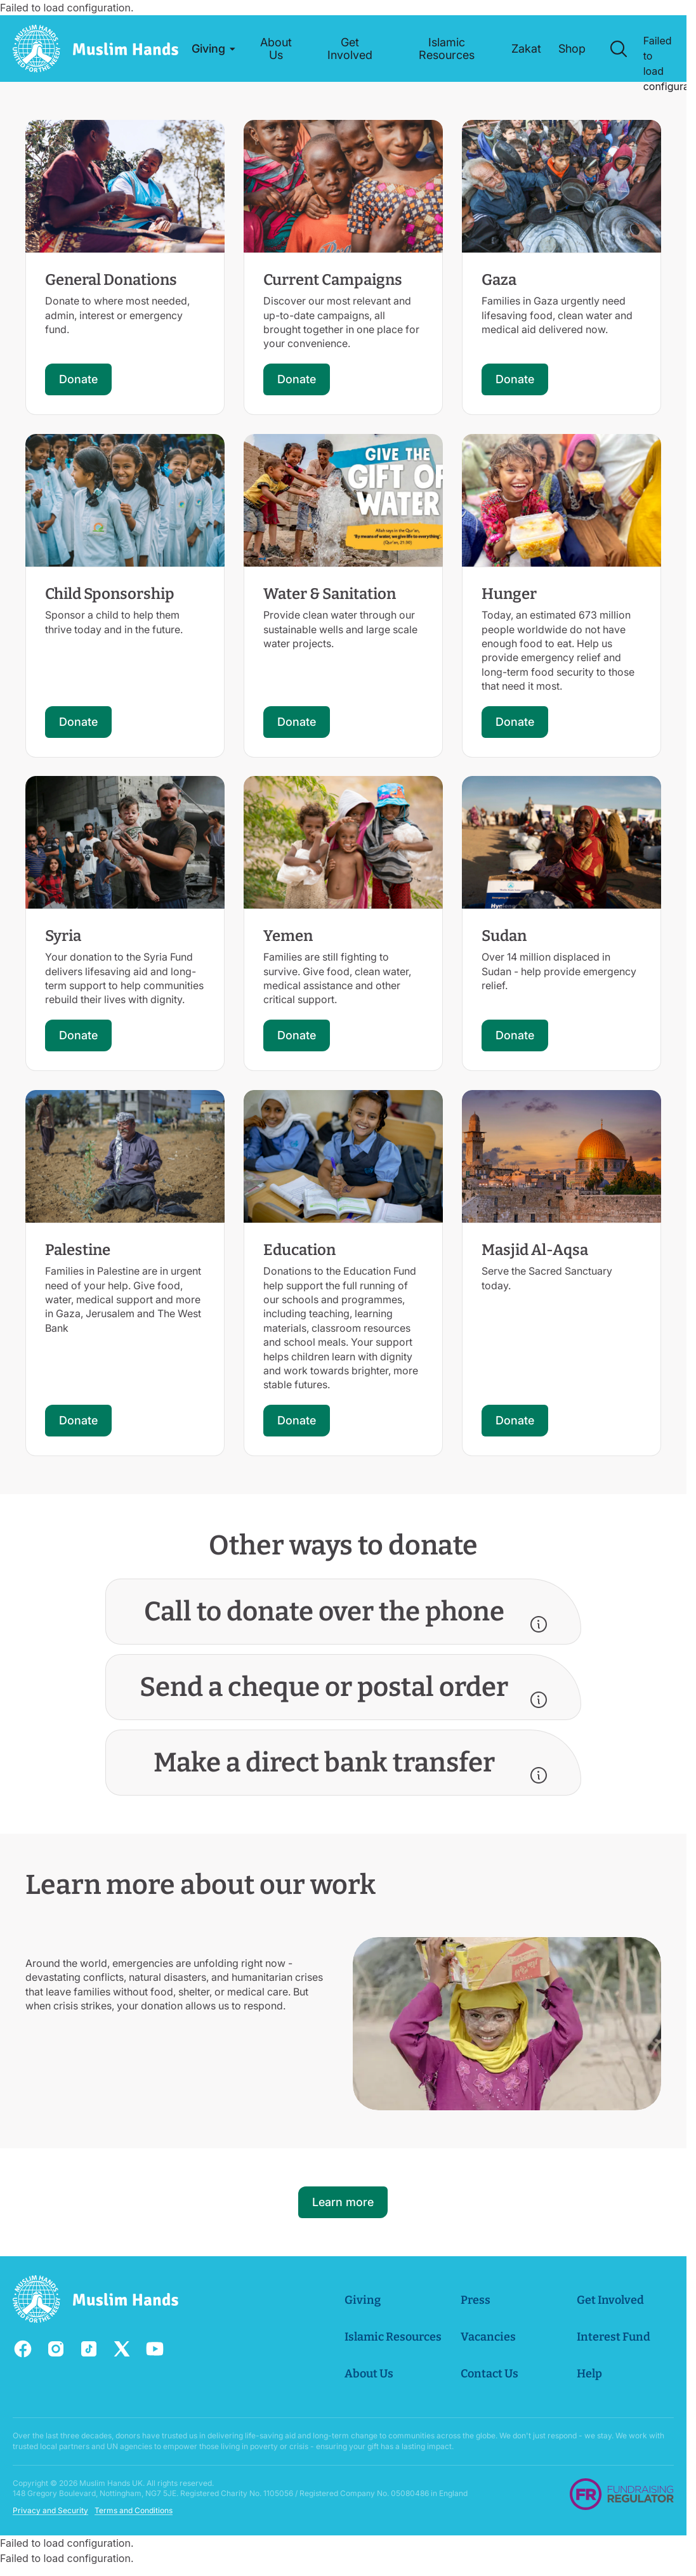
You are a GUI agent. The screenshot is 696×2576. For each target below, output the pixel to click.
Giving (363, 2300)
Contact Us (489, 2374)
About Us (369, 2374)
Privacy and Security (50, 2510)
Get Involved (610, 2300)
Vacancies (488, 2337)
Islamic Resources (393, 2337)
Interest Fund (613, 2337)
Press (475, 2300)
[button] (212, 49)
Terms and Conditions (134, 2510)
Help (589, 2374)
